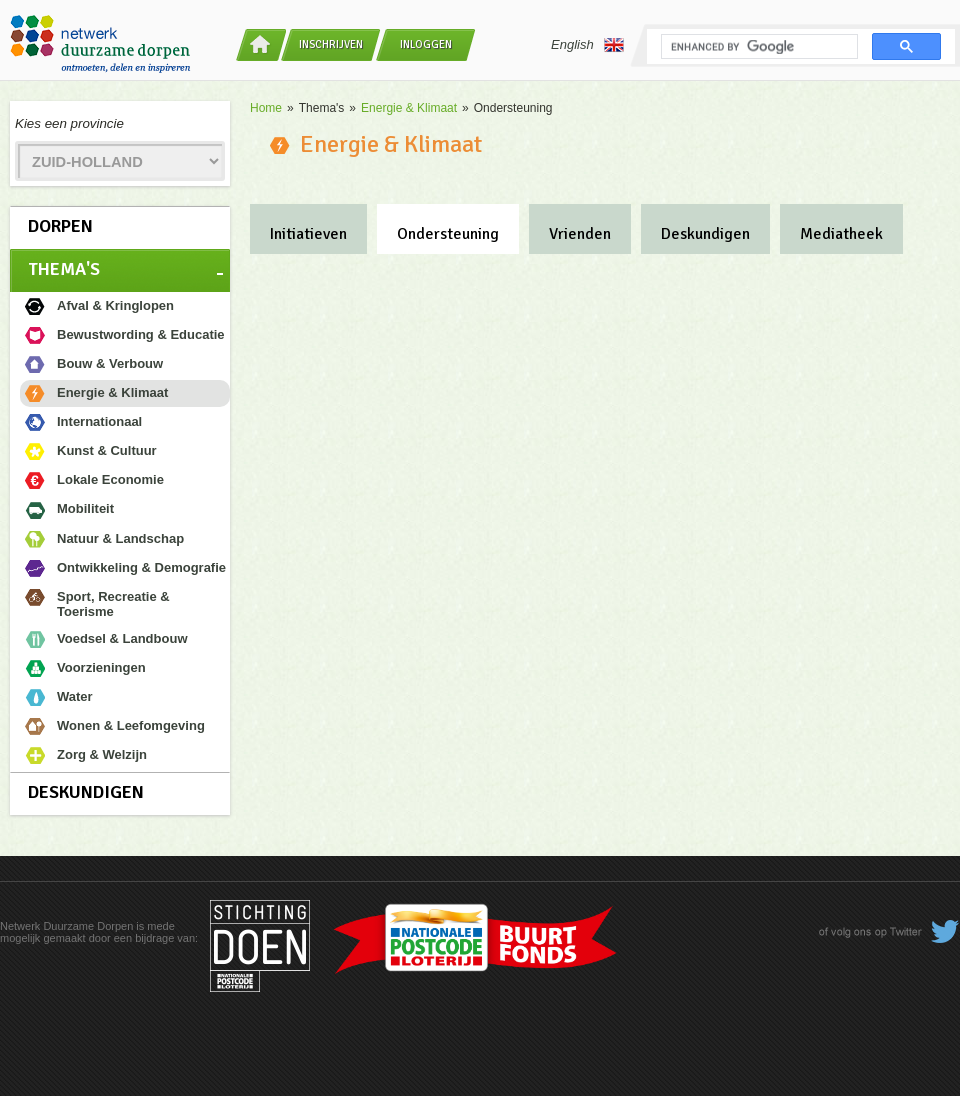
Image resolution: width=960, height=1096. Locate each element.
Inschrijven (331, 44)
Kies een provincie (69, 123)
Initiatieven (308, 234)
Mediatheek (841, 234)
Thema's (64, 269)
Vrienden (580, 234)
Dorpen (60, 226)
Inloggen (426, 44)
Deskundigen (86, 792)
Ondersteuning (448, 234)
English (587, 45)
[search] (757, 47)
